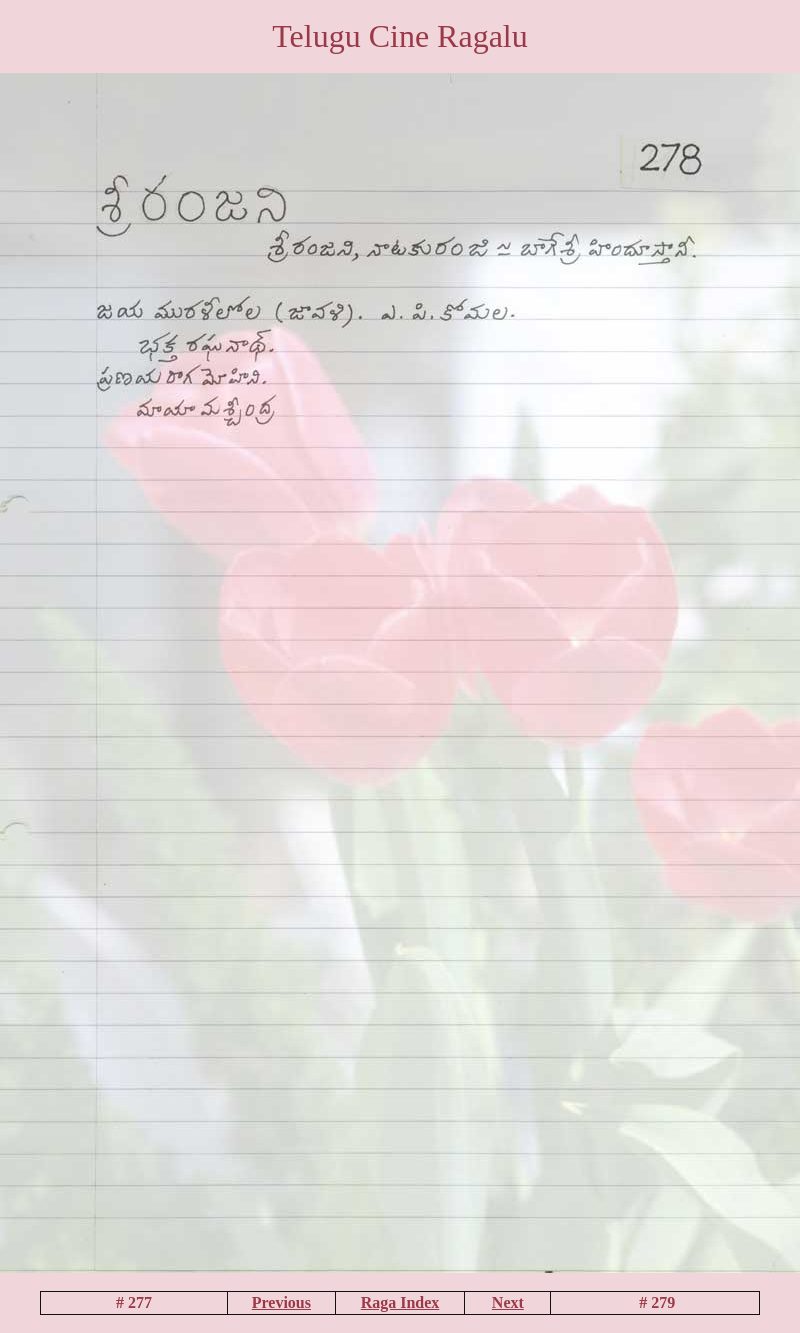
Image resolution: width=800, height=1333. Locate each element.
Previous (281, 1302)
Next (508, 1302)
